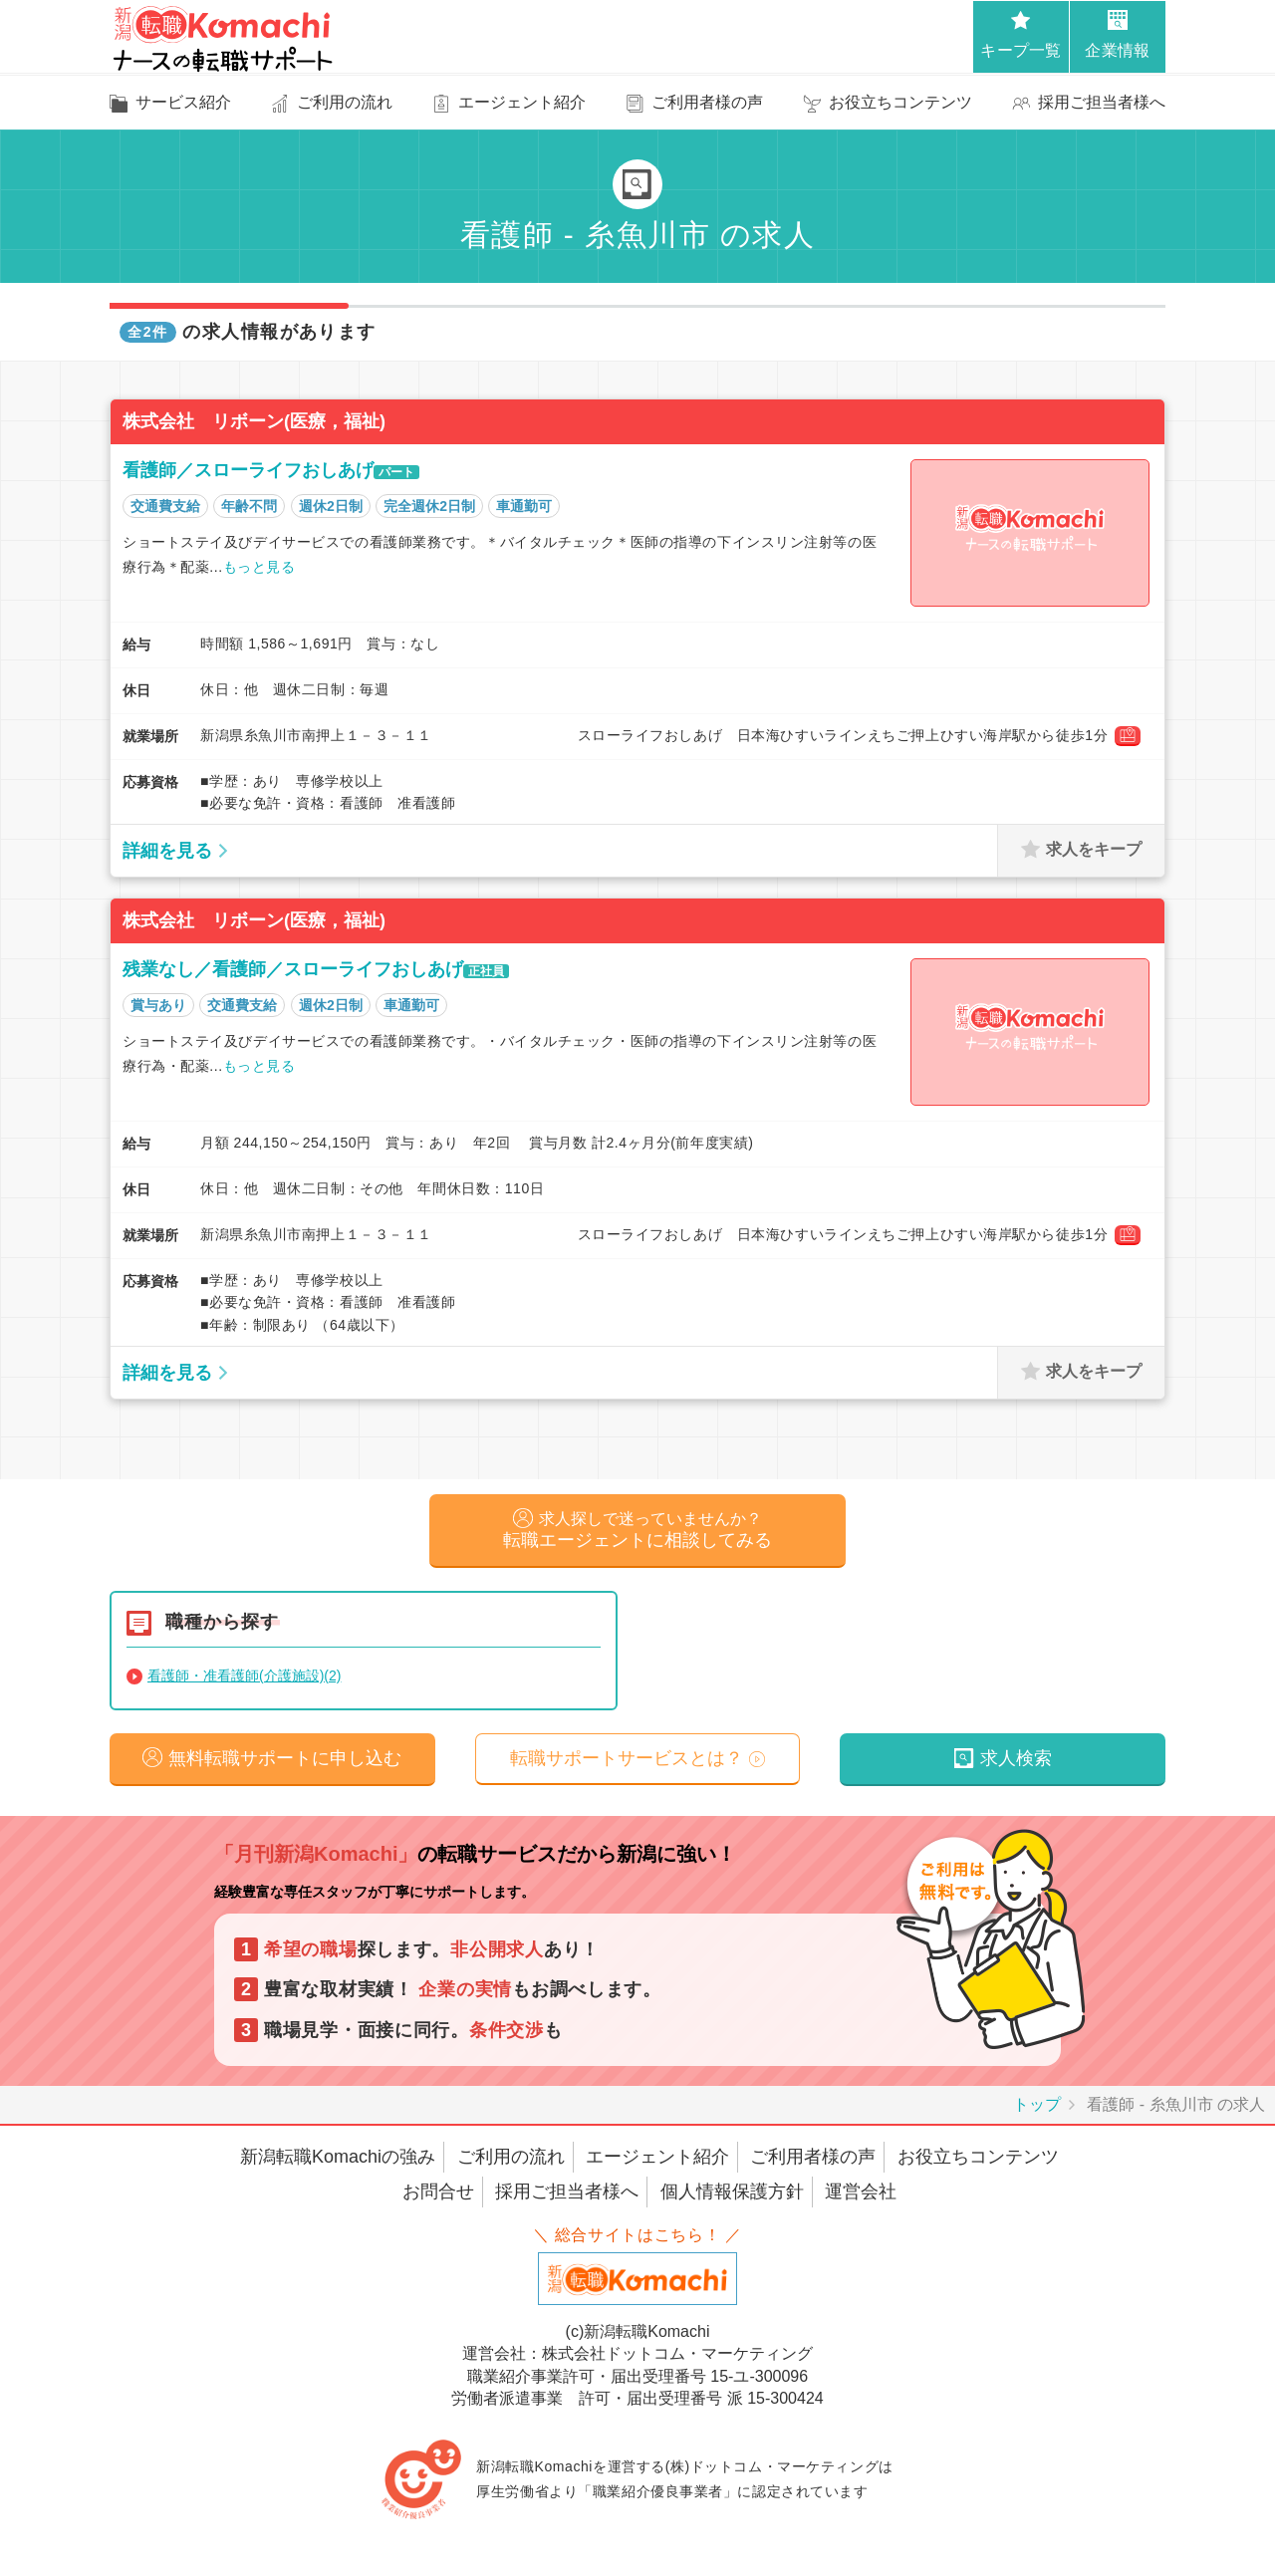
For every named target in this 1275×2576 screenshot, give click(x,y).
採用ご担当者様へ (566, 2198)
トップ (1037, 2110)
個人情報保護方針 (732, 2198)
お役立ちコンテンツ (978, 2163)
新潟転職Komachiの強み (337, 2163)
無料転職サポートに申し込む (284, 1763)
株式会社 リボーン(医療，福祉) (254, 421)
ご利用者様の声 (813, 2163)
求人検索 (1016, 1763)
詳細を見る (167, 851)
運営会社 (860, 2198)
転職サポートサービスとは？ (626, 1763)
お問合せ (438, 2198)
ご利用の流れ (511, 2163)
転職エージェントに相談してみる (637, 1532)
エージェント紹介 (657, 2163)
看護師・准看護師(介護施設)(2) (244, 1678)
